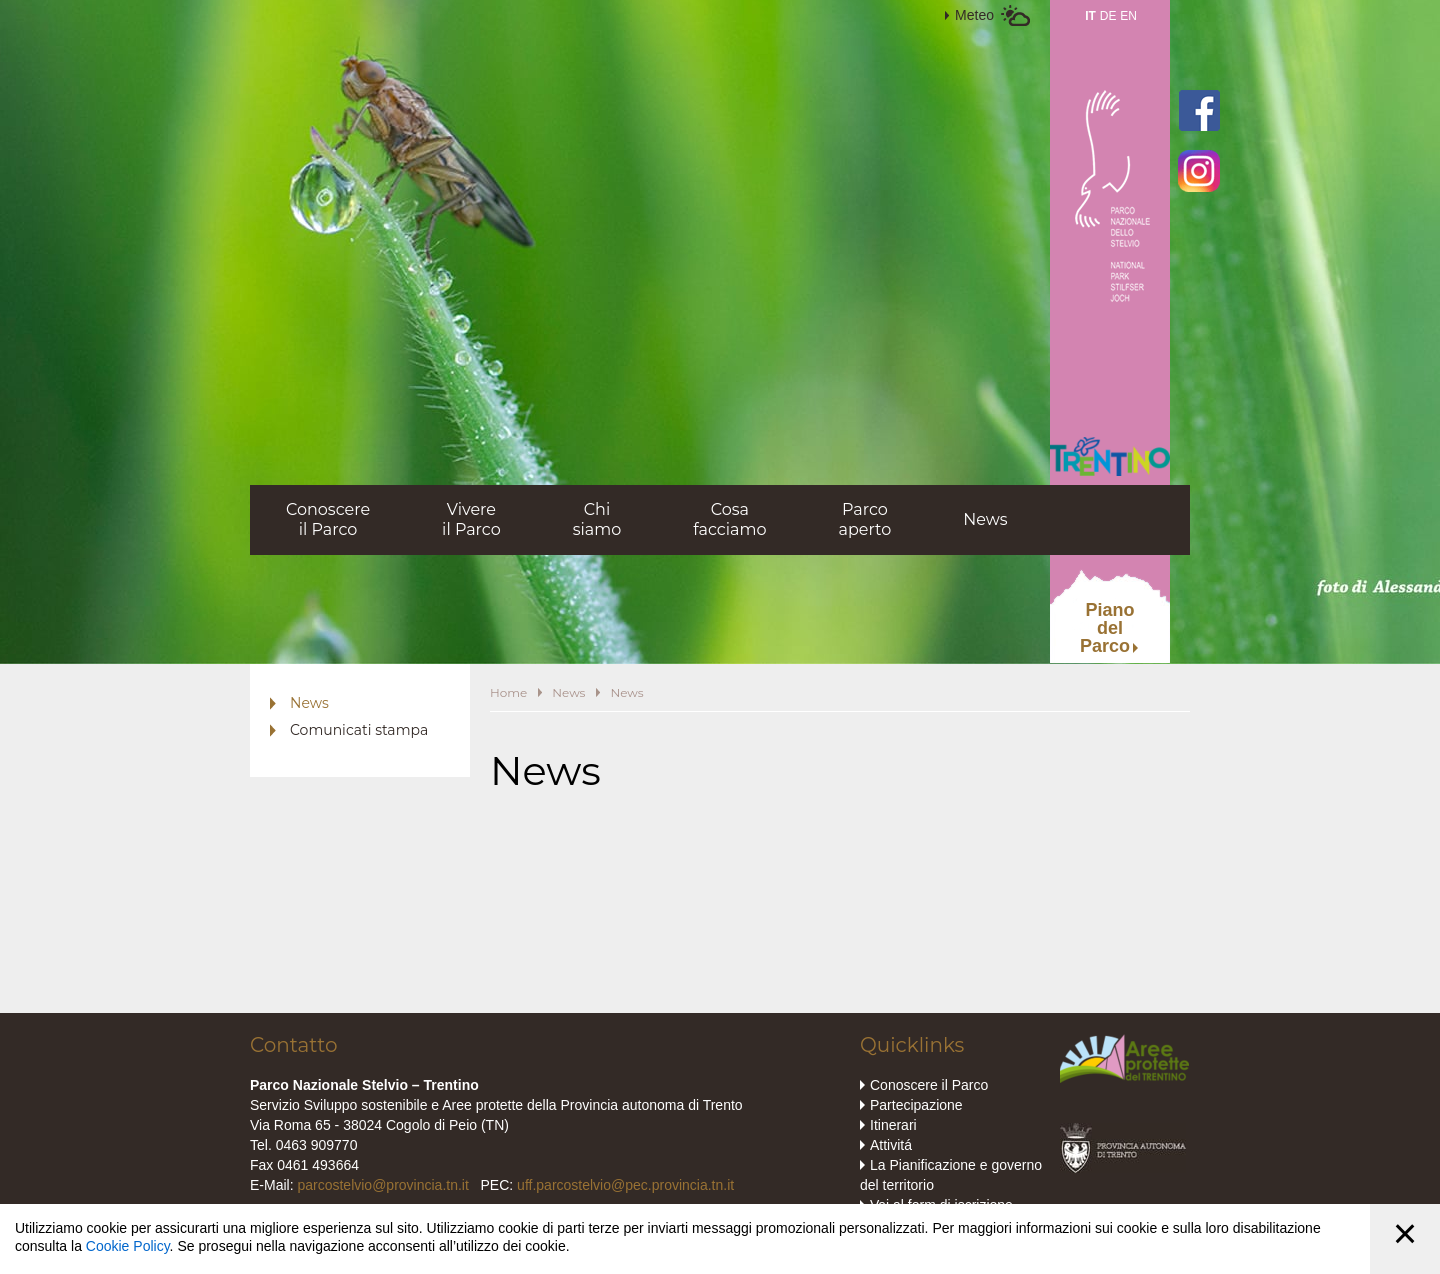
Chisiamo (597, 519)
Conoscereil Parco (328, 519)
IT (1090, 16)
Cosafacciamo (729, 519)
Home (508, 692)
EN (1128, 16)
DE (1108, 16)
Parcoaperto (864, 519)
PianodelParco (1107, 628)
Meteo (974, 15)
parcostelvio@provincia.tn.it (382, 1185)
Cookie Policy (128, 1246)
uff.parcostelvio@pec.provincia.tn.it (625, 1185)
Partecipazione (916, 1105)
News (985, 519)
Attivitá (891, 1145)
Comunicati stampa (359, 730)
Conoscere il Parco (929, 1085)
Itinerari (893, 1125)
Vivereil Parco (471, 519)
